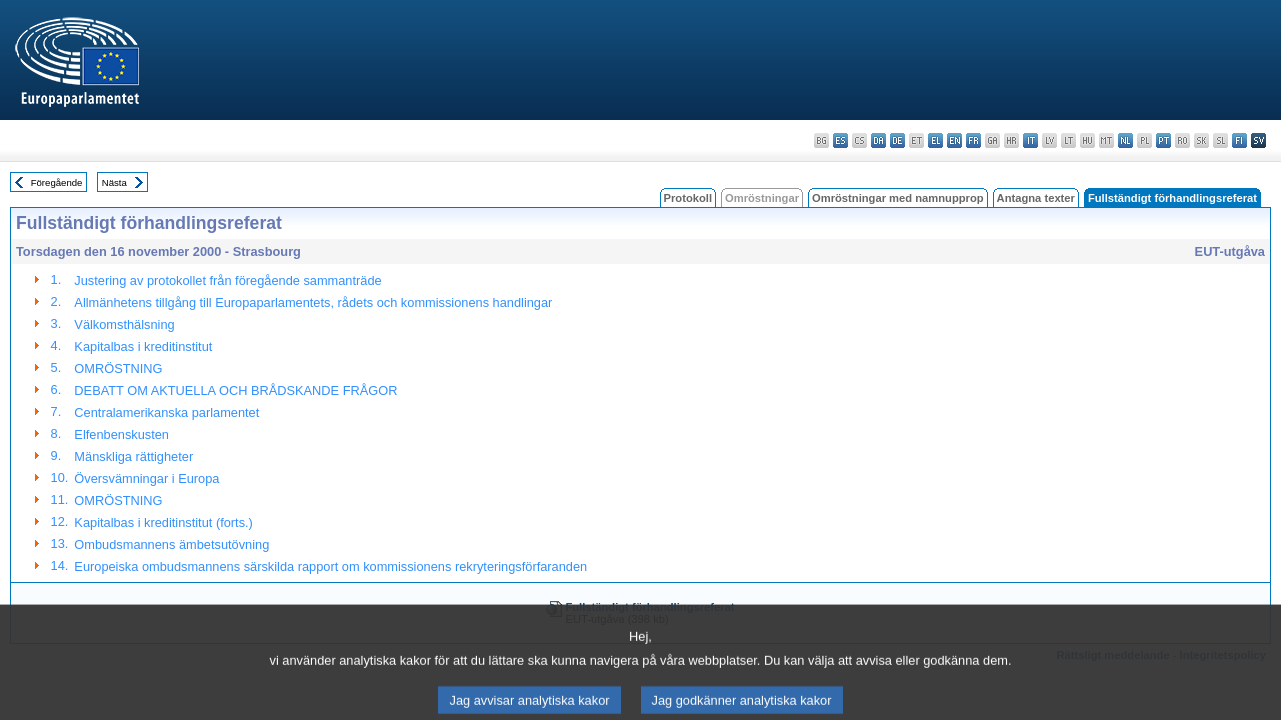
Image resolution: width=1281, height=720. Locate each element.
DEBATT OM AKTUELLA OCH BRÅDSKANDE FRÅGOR (235, 390)
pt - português (1163, 140)
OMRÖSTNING (118, 368)
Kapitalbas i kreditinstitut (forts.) (163, 522)
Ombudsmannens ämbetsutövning (171, 544)
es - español (840, 140)
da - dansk (878, 140)
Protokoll (688, 198)
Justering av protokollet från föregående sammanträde (227, 280)
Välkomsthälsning (124, 324)
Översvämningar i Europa (146, 478)
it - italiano (1030, 140)
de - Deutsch (897, 140)
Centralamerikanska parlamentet (166, 412)
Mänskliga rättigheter (133, 456)
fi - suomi (1239, 140)
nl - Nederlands (1125, 140)
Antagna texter (1036, 198)
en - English (954, 140)
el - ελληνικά (935, 140)
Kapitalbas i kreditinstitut (143, 346)
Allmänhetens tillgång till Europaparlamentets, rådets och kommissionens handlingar (313, 302)
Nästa (114, 182)
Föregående (57, 182)
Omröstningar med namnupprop (898, 198)
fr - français (973, 140)
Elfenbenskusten (121, 434)
